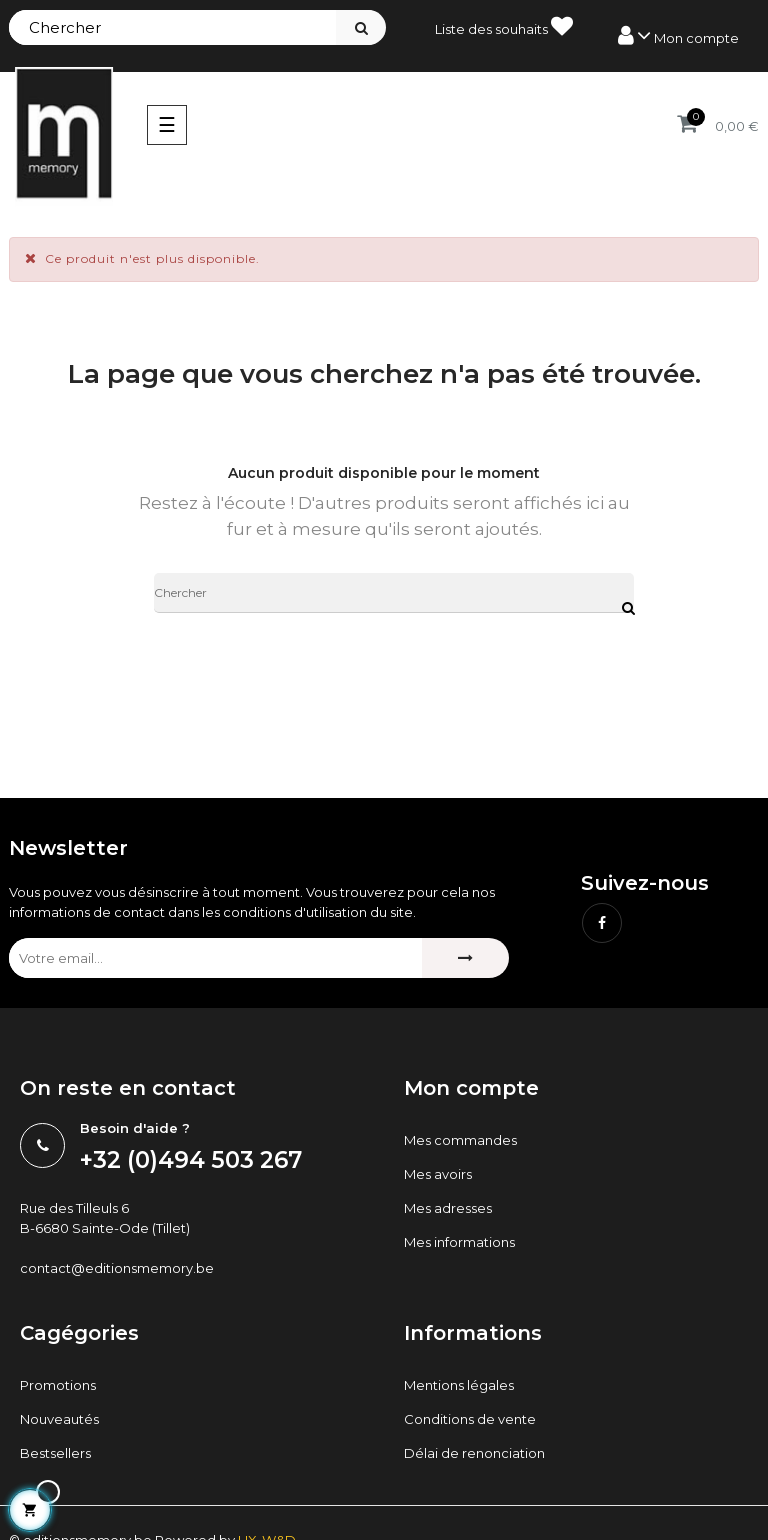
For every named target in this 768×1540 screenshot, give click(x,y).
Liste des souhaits (504, 26)
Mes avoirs (438, 1174)
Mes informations (459, 1242)
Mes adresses (448, 1208)
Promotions (58, 1385)
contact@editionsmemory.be (117, 1268)
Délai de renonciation (474, 1453)
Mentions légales (459, 1385)
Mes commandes (460, 1140)
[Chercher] (394, 593)
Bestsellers (55, 1453)
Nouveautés (59, 1419)
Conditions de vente (470, 1419)
